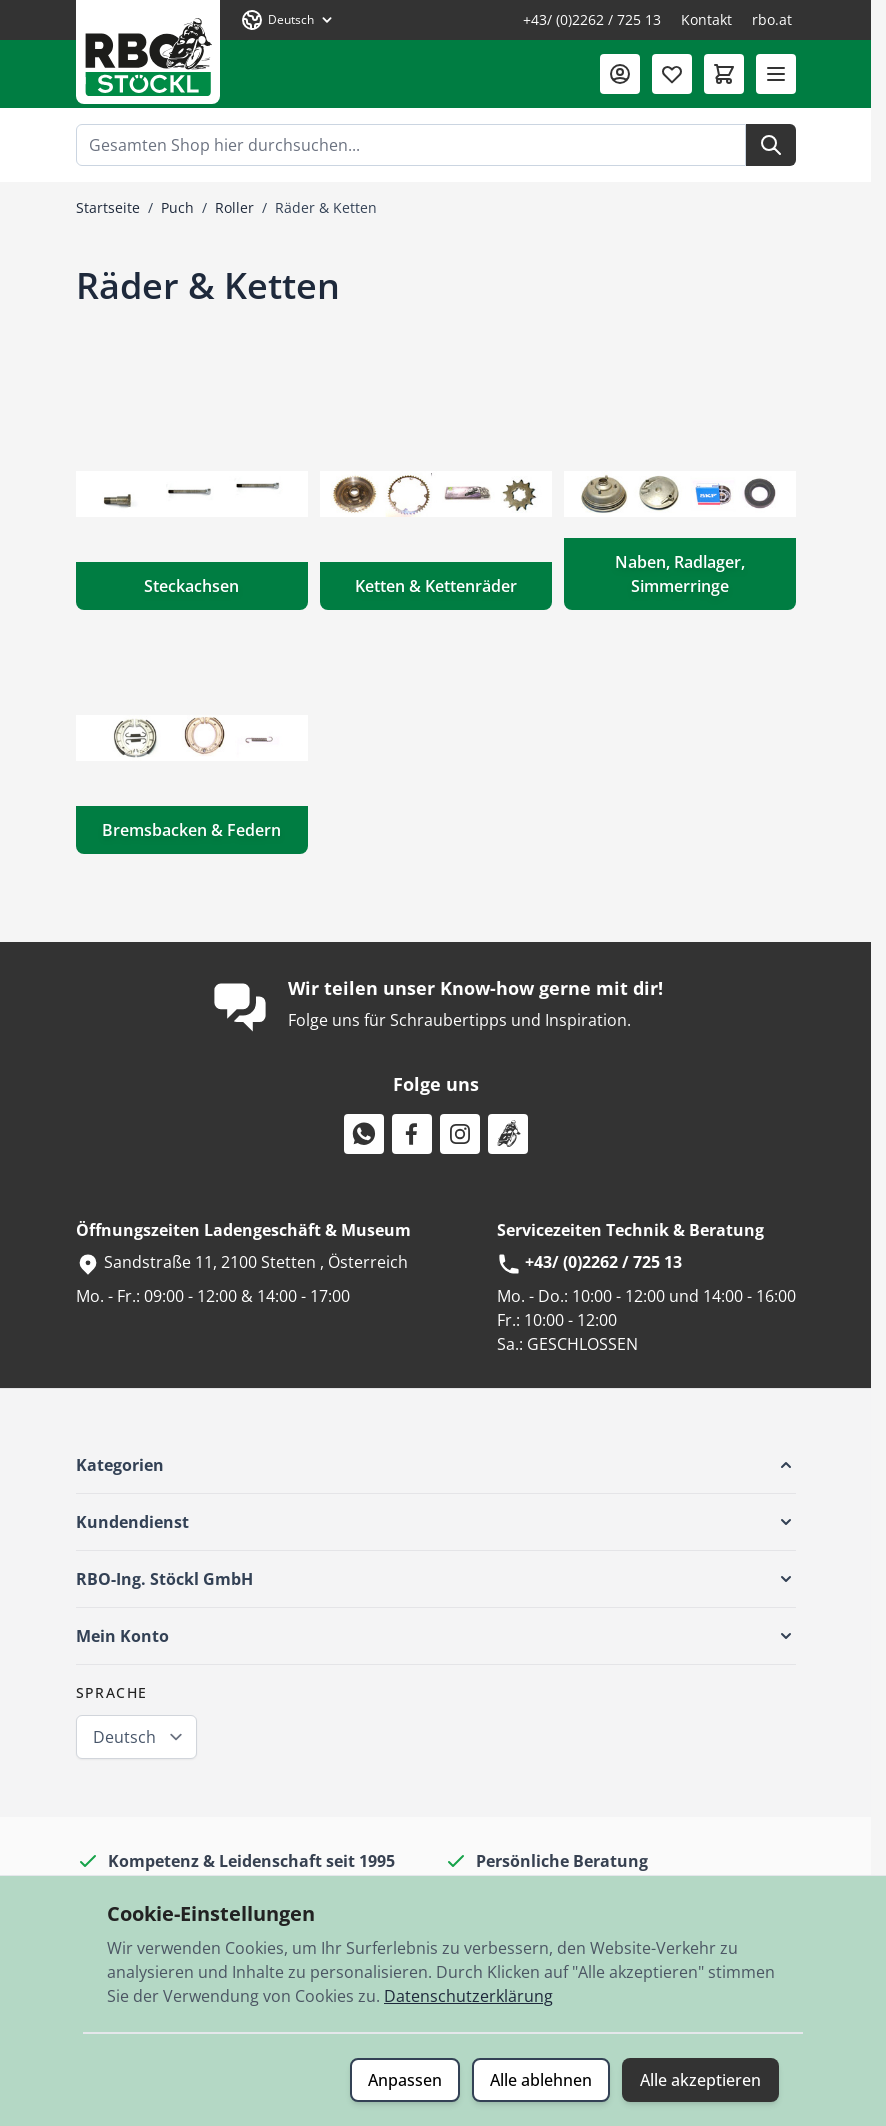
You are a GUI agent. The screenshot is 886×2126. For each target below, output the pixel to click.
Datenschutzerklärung (468, 1996)
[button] (436, 1465)
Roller (234, 207)
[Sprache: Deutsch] (288, 20)
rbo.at (772, 19)
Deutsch (124, 1737)
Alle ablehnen (541, 2080)
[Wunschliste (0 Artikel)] (672, 74)
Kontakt (706, 19)
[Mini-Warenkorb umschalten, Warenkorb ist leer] (724, 74)
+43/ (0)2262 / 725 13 (592, 19)
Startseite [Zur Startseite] (108, 207)
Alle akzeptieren (700, 2080)
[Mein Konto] (620, 74)
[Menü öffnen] (776, 74)
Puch (177, 207)
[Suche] (771, 145)
